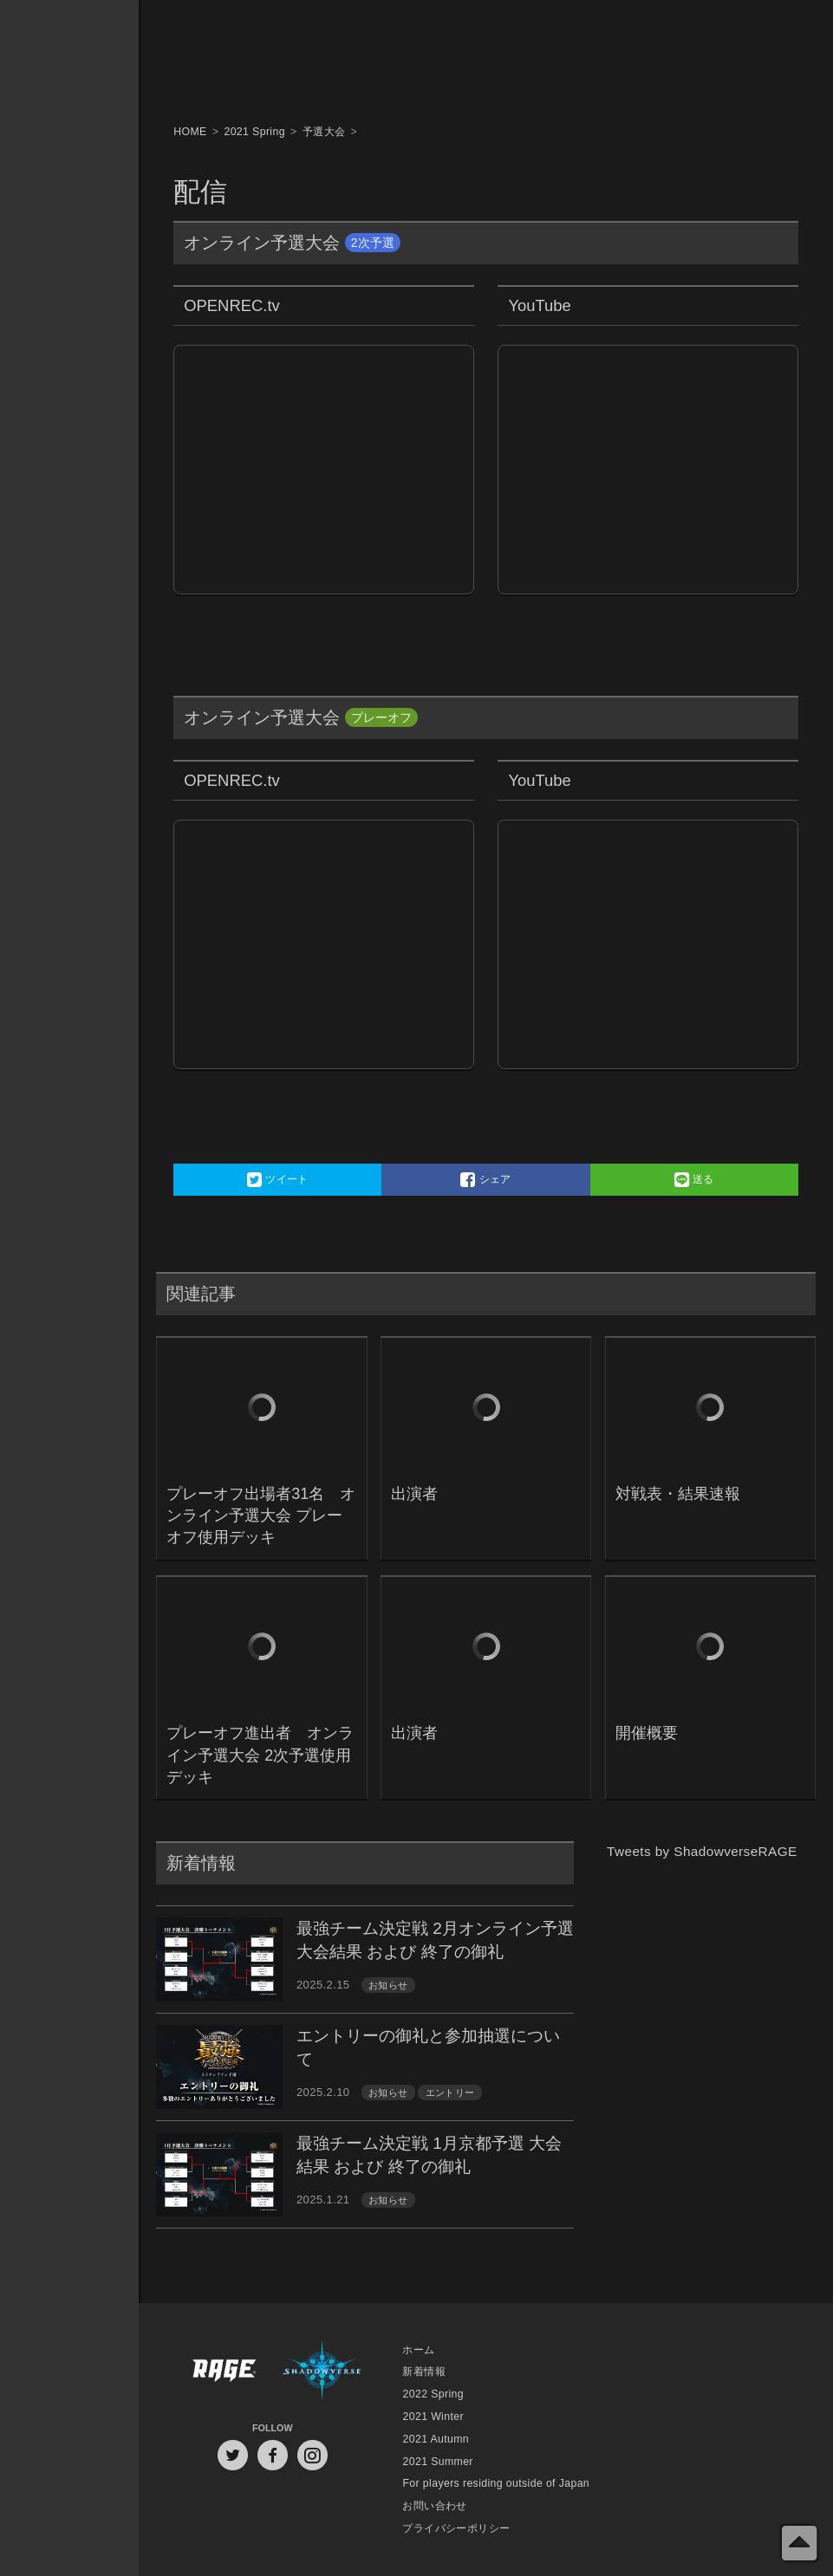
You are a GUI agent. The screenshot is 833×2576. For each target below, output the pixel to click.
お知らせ (388, 1985)
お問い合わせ (434, 2506)
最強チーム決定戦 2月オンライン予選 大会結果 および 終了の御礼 (435, 1940)
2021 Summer (437, 2462)
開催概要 (646, 1733)
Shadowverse (322, 2372)
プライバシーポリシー (456, 2528)
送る (694, 1179)
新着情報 (424, 2371)
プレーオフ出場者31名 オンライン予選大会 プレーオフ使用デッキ (260, 1515)
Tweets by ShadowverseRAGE (702, 1851)
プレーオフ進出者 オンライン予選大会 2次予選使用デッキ (260, 1754)
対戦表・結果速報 (677, 1493)
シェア (485, 1179)
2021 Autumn (435, 2439)
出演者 (414, 1493)
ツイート (278, 1179)
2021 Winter (432, 2417)
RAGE (223, 2372)
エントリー (450, 2092)
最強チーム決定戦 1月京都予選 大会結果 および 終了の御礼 (429, 2155)
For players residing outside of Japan (495, 2483)
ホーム (418, 2350)
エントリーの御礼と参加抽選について (428, 2047)
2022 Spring (432, 2394)
